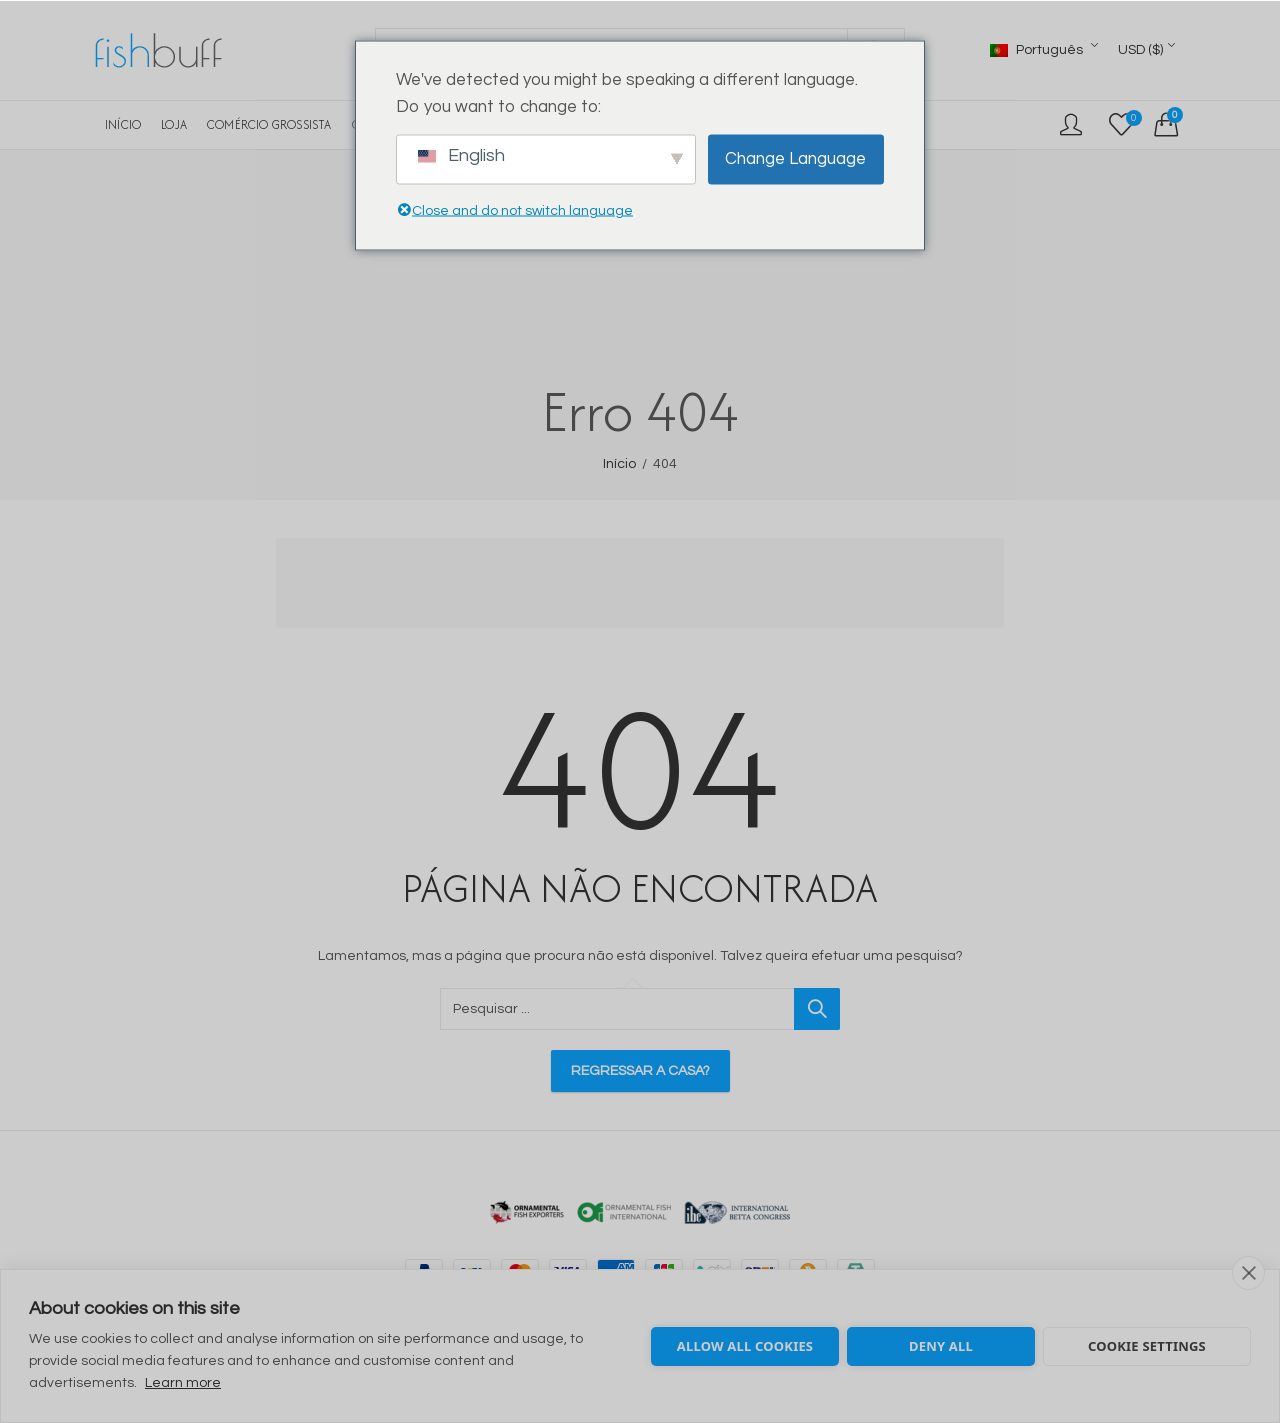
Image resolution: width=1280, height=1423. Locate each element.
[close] (1248, 1273)
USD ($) (1140, 50)
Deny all (941, 1346)
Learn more (183, 1383)
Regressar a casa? (640, 1071)
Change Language (795, 159)
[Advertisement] (646, 586)
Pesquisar (817, 1009)
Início (619, 464)
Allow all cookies (745, 1346)
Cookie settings (1147, 1346)
